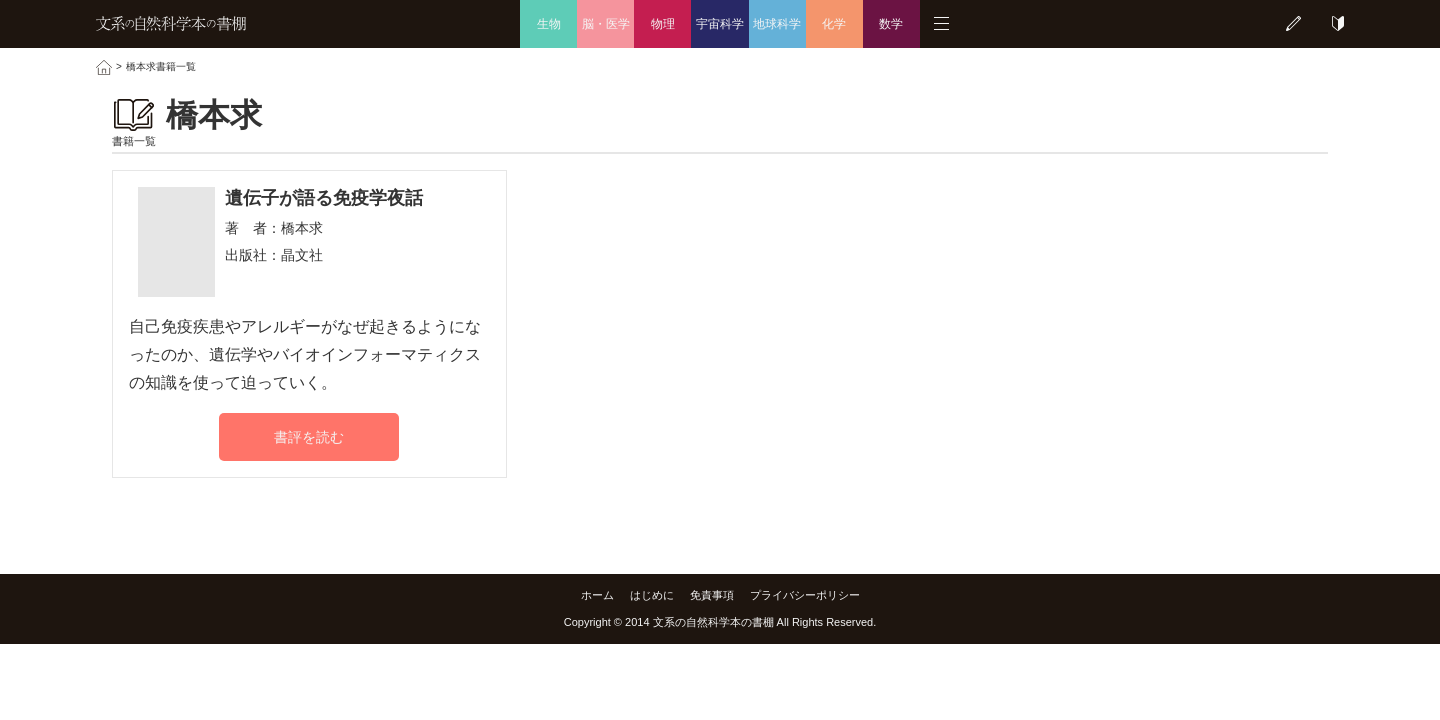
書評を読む (309, 437)
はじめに (652, 595)
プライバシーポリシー (805, 595)
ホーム (597, 595)
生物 (549, 24)
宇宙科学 (720, 24)
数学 (891, 24)
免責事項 (712, 595)
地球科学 (777, 24)
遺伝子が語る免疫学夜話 (324, 198)
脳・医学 (606, 24)
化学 (834, 24)
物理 (663, 24)
